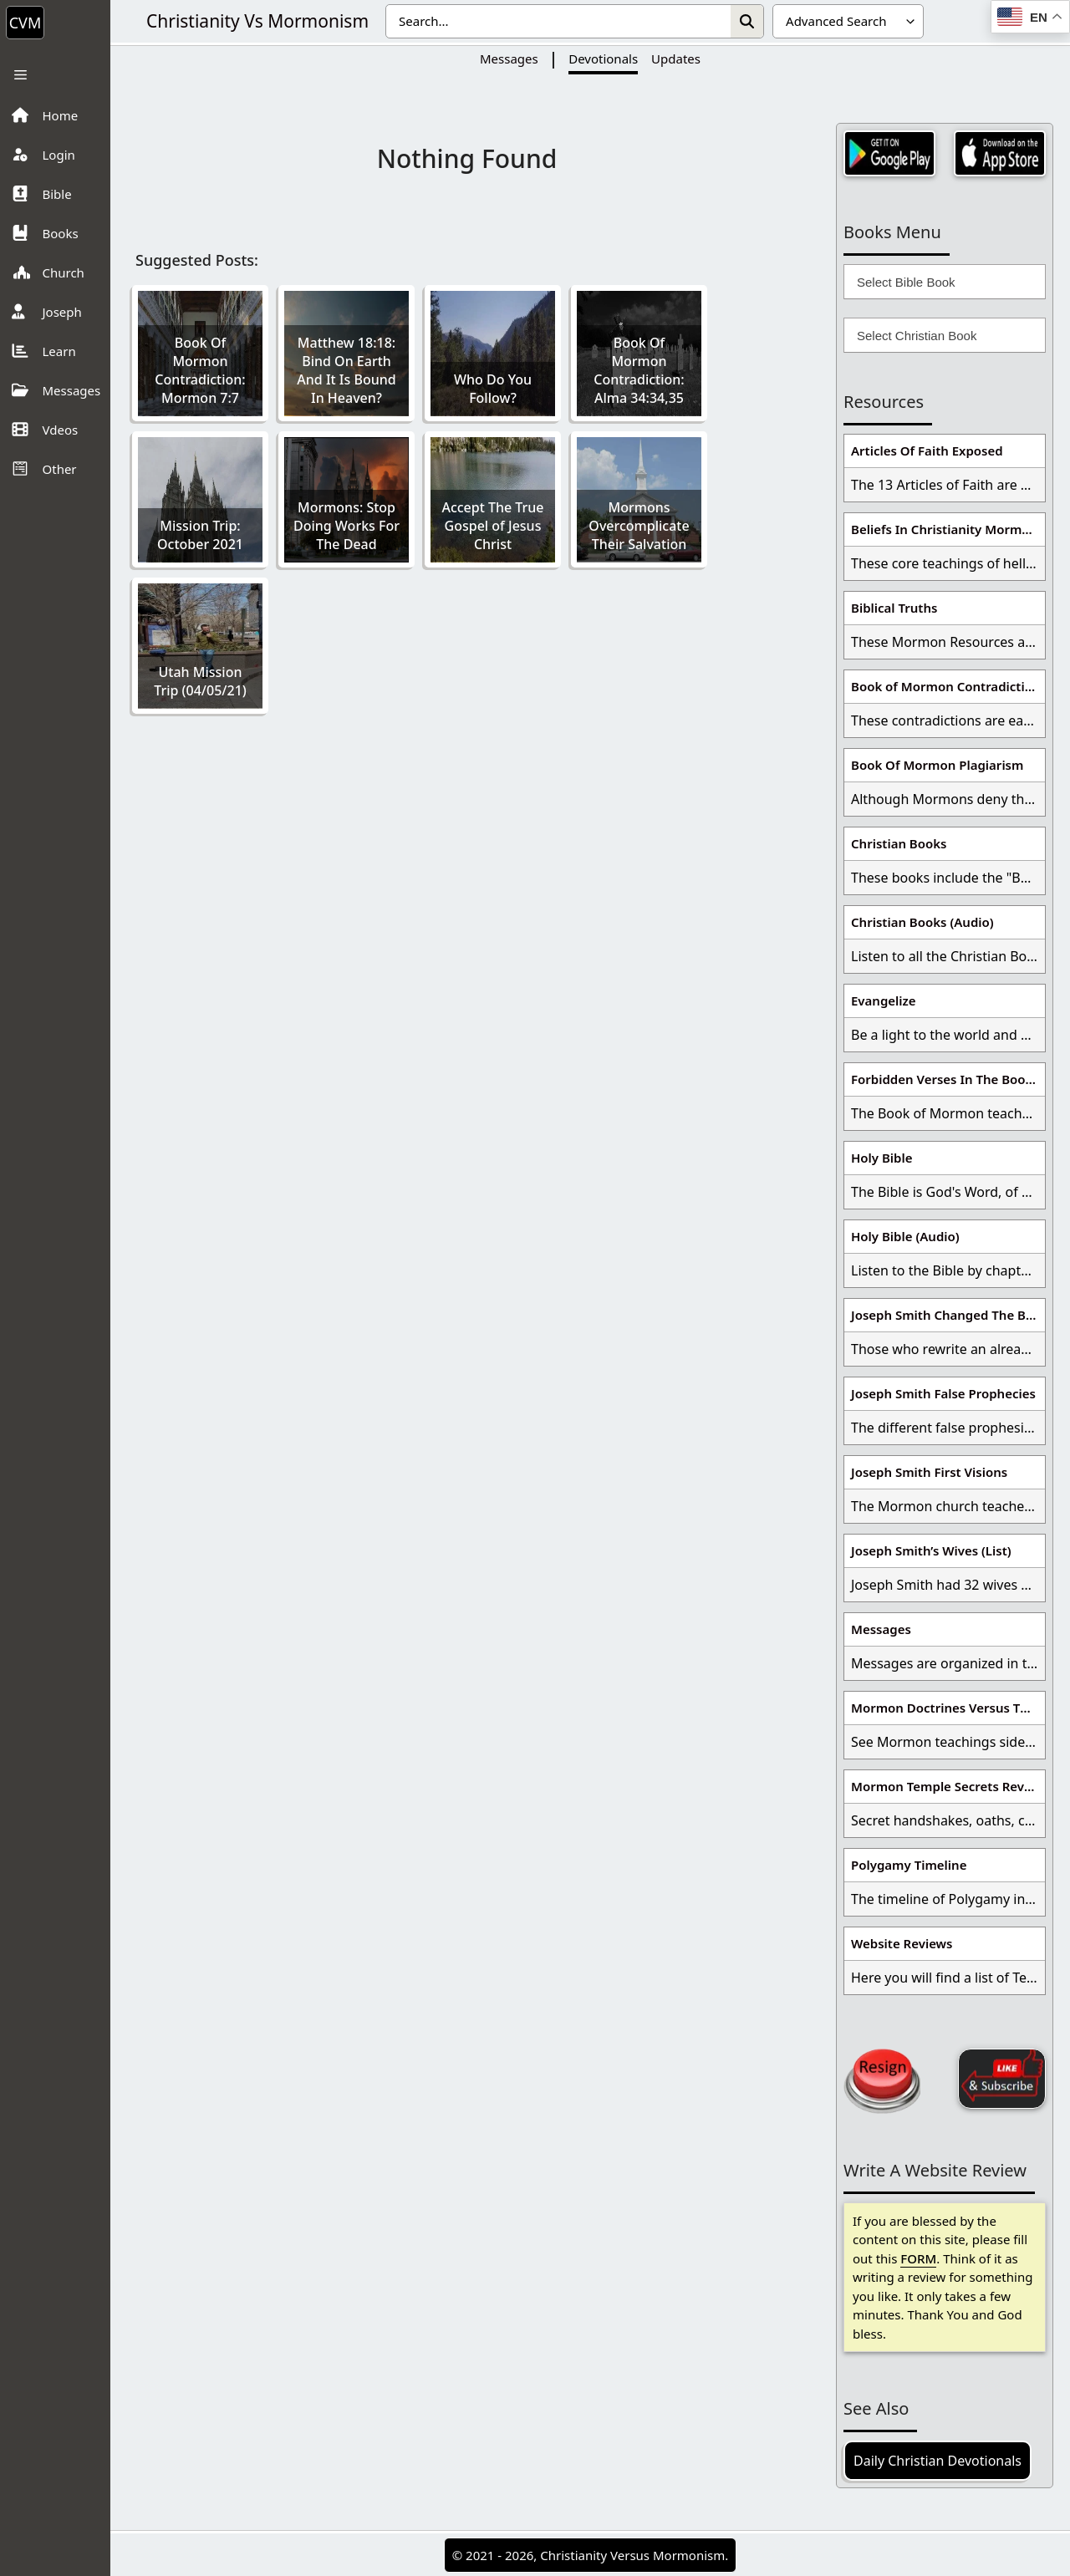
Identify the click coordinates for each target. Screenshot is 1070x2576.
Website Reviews (901, 1943)
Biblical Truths (894, 607)
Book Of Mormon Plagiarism (937, 764)
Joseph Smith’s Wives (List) (931, 1550)
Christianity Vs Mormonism (257, 21)
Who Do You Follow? (493, 388)
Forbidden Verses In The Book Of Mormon (948, 1079)
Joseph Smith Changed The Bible (948, 1314)
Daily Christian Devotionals (937, 2460)
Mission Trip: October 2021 (200, 535)
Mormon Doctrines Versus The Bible (948, 1707)
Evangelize (883, 1000)
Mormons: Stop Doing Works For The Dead (346, 525)
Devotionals (603, 58)
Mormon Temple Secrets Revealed (948, 1786)
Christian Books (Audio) (922, 922)
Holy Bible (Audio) (905, 1236)
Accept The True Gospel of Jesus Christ (492, 525)
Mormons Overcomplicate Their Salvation (638, 525)
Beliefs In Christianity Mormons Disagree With (948, 529)
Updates (676, 58)
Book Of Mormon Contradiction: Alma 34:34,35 (639, 370)
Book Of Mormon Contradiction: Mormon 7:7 (200, 370)
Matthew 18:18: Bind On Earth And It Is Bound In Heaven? (346, 370)
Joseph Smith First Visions (929, 1472)
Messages (509, 58)
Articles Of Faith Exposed (927, 450)
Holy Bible (882, 1157)
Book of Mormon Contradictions (948, 686)
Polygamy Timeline (908, 1864)
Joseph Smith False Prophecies (943, 1393)
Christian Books (898, 843)
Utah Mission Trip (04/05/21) (200, 681)
